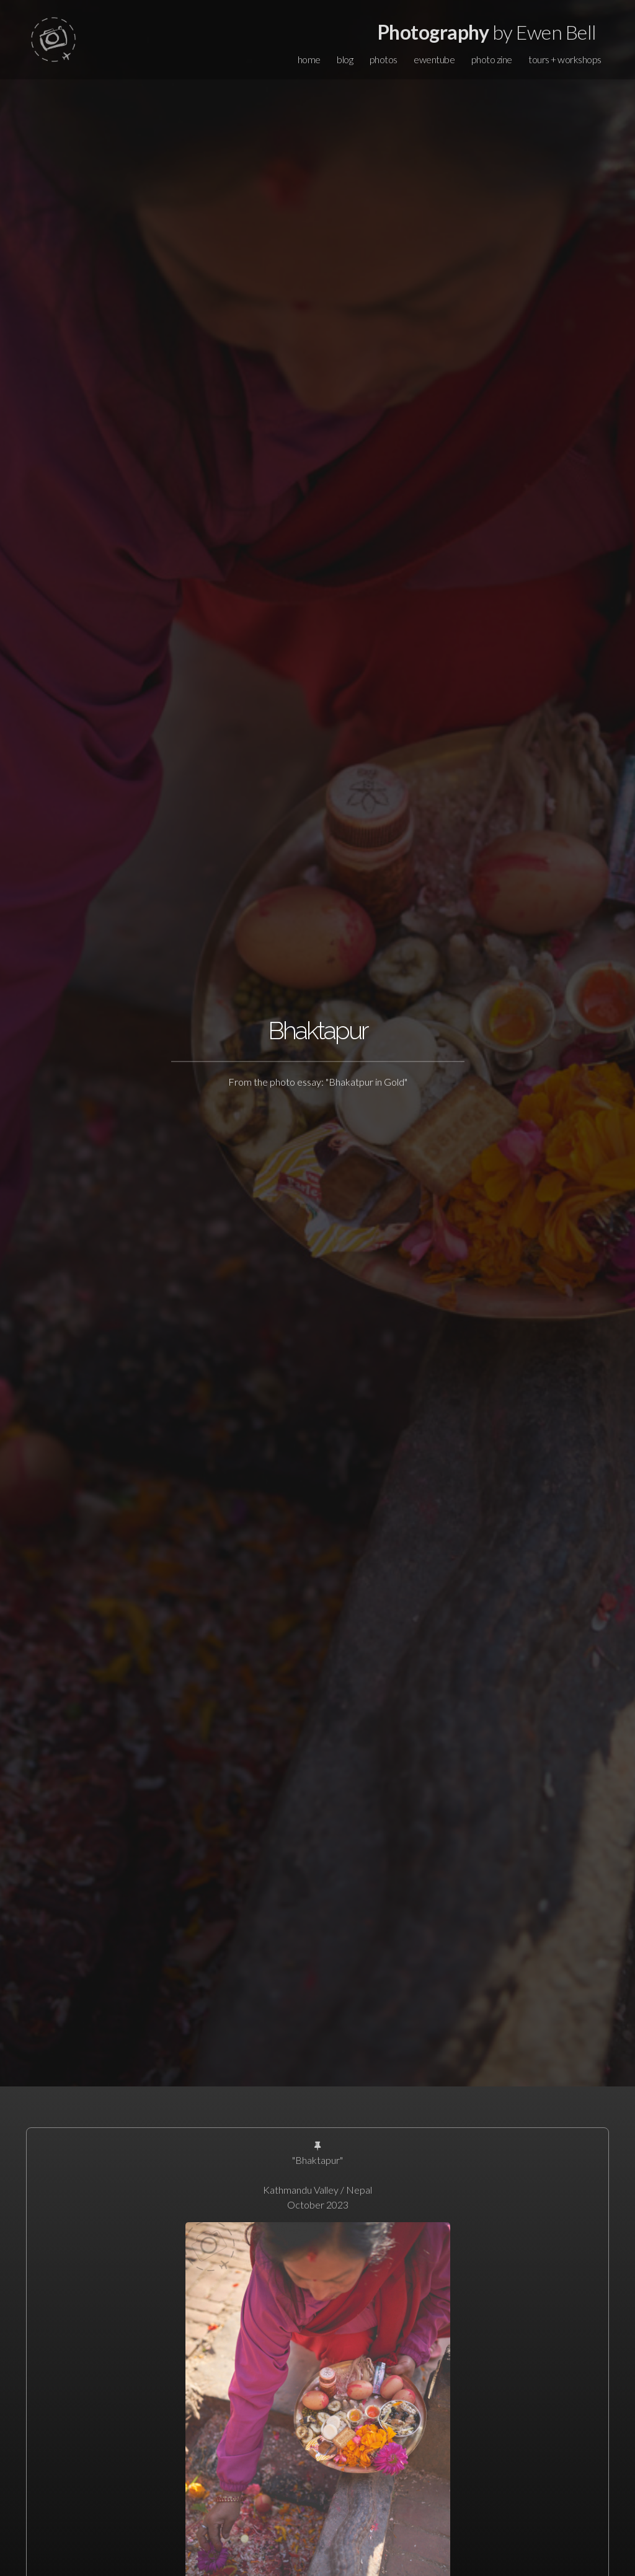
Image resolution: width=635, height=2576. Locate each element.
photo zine (491, 59)
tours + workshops (565, 59)
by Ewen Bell (487, 32)
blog (345, 59)
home (309, 59)
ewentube (434, 59)
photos (383, 59)
